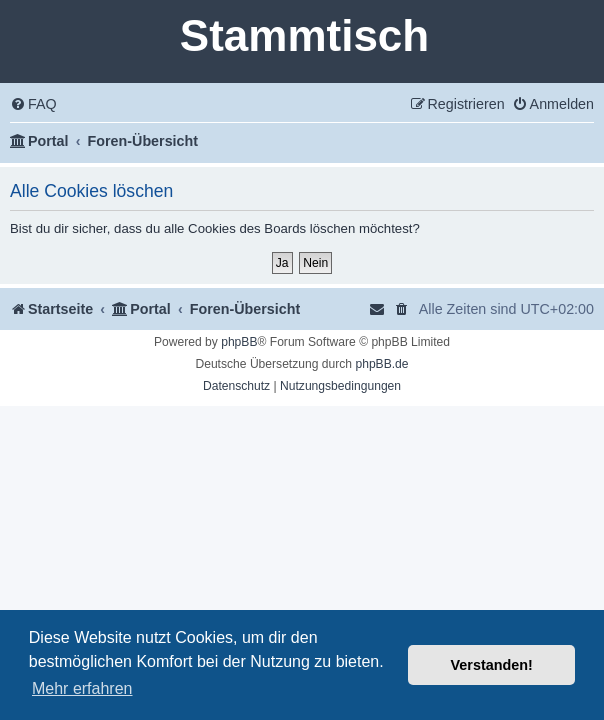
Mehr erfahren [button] (82, 688)
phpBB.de (381, 364)
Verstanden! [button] (492, 665)
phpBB (239, 342)
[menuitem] (33, 104)
